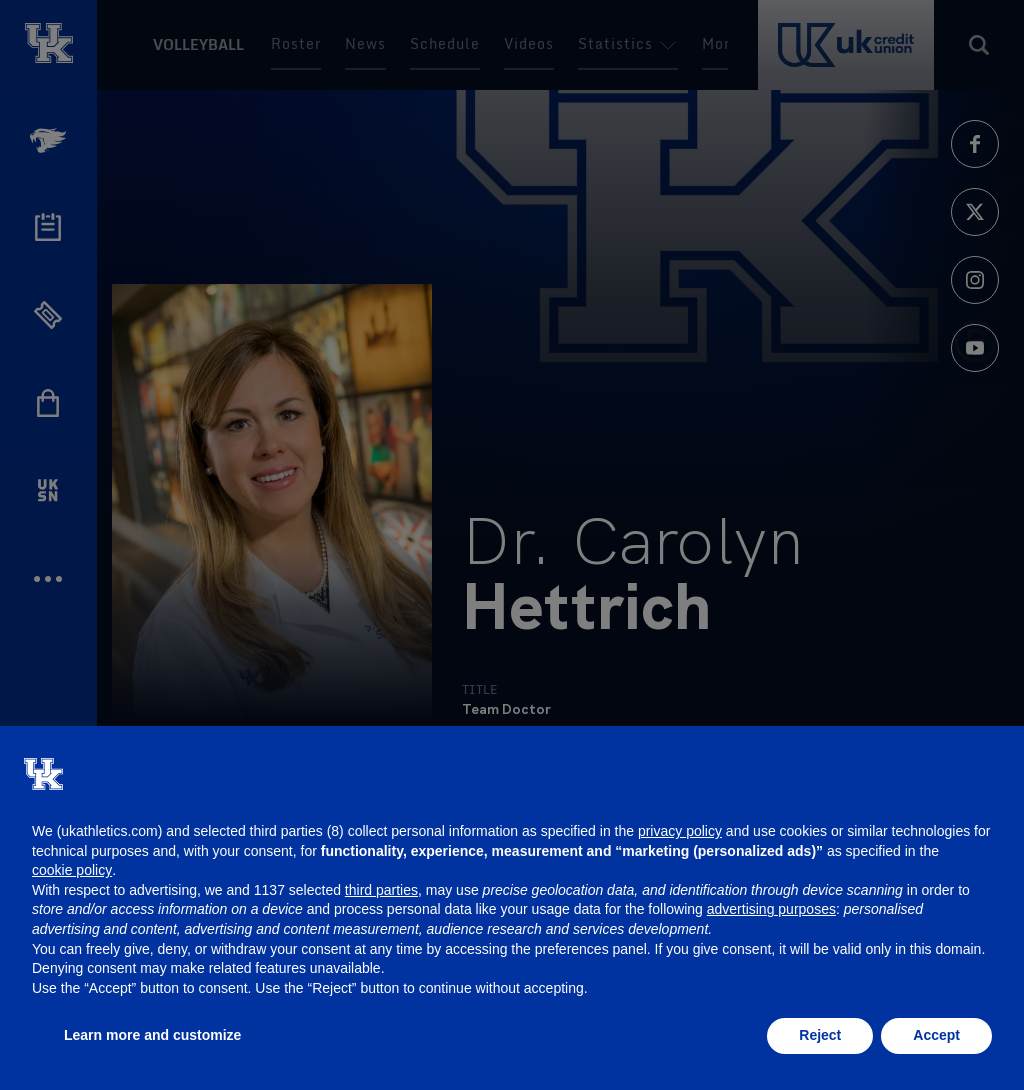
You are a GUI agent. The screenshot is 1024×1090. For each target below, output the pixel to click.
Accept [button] (936, 1035)
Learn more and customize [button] (152, 1035)
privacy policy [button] (680, 831)
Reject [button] (820, 1035)
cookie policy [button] (72, 870)
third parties (381, 890)
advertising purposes (771, 909)
